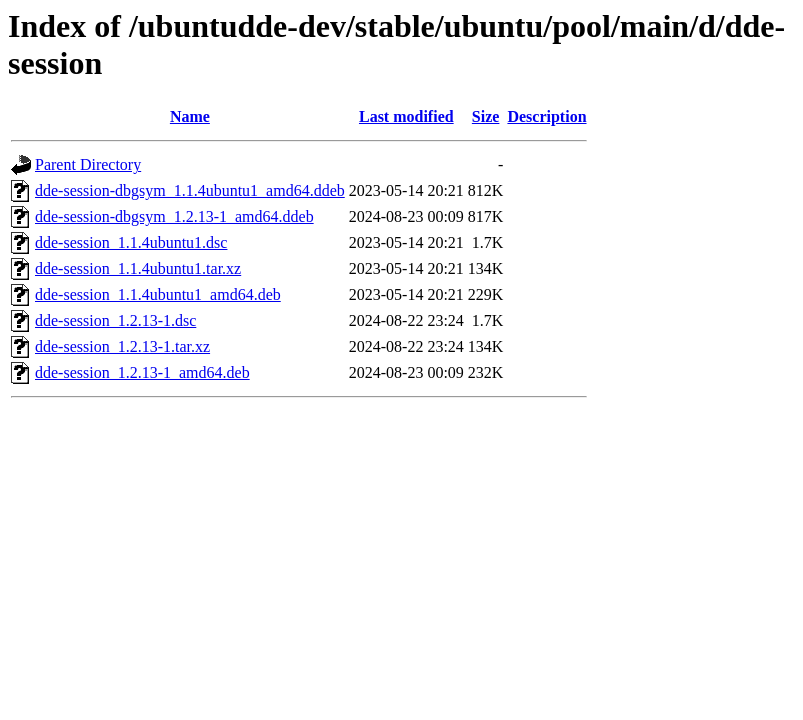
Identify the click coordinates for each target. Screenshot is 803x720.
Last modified (406, 116)
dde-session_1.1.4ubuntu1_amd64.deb (158, 294)
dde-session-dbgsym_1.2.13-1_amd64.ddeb (174, 216)
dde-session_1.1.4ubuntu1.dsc (131, 242)
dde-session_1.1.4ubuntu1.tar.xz (138, 268)
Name (190, 116)
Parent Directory (88, 164)
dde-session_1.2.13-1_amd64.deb (142, 372)
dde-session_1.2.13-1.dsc (115, 320)
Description (546, 116)
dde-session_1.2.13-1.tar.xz (122, 346)
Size (486, 116)
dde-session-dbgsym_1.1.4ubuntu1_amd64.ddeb (190, 190)
